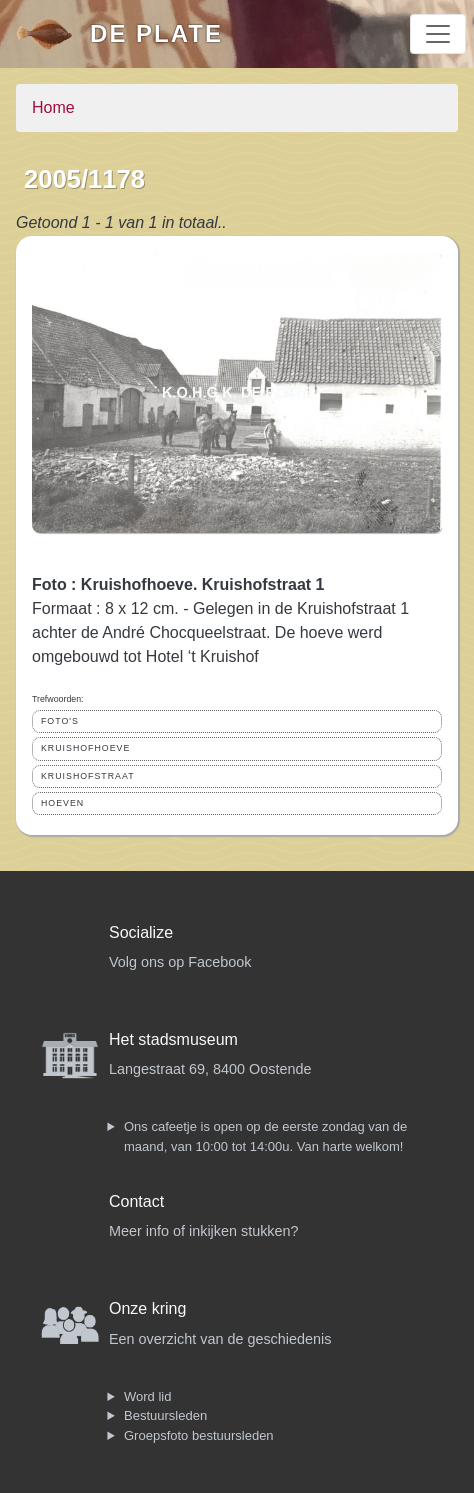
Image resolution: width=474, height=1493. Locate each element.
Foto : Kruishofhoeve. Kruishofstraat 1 (178, 584)
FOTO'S (60, 721)
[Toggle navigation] (438, 34)
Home (53, 107)
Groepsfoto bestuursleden (199, 1435)
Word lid (147, 1396)
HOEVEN (62, 803)
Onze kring (147, 1308)
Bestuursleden (165, 1415)
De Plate (156, 33)
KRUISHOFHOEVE (85, 748)
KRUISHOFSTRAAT (88, 776)
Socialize (141, 932)
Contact (136, 1201)
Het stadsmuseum (173, 1039)
